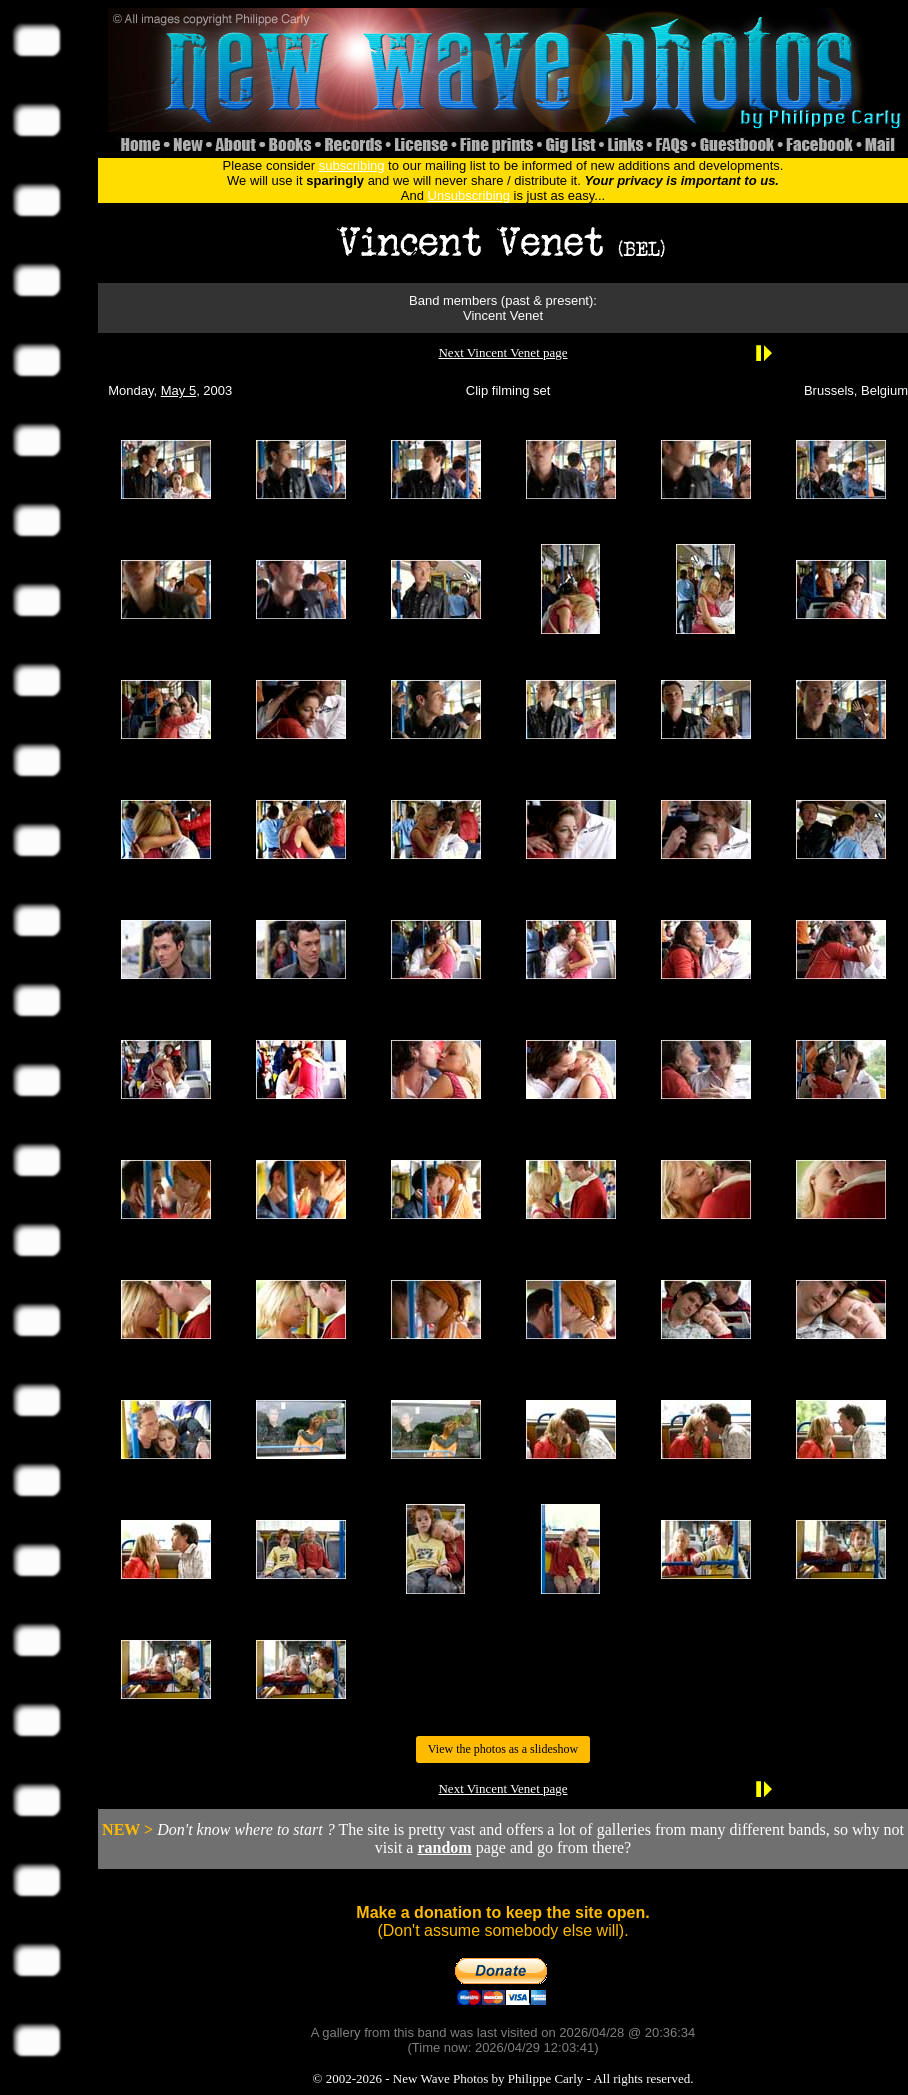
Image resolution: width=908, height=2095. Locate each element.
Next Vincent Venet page (502, 352)
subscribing (352, 165)
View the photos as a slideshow (503, 1749)
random (444, 1847)
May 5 (178, 390)
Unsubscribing (469, 195)
